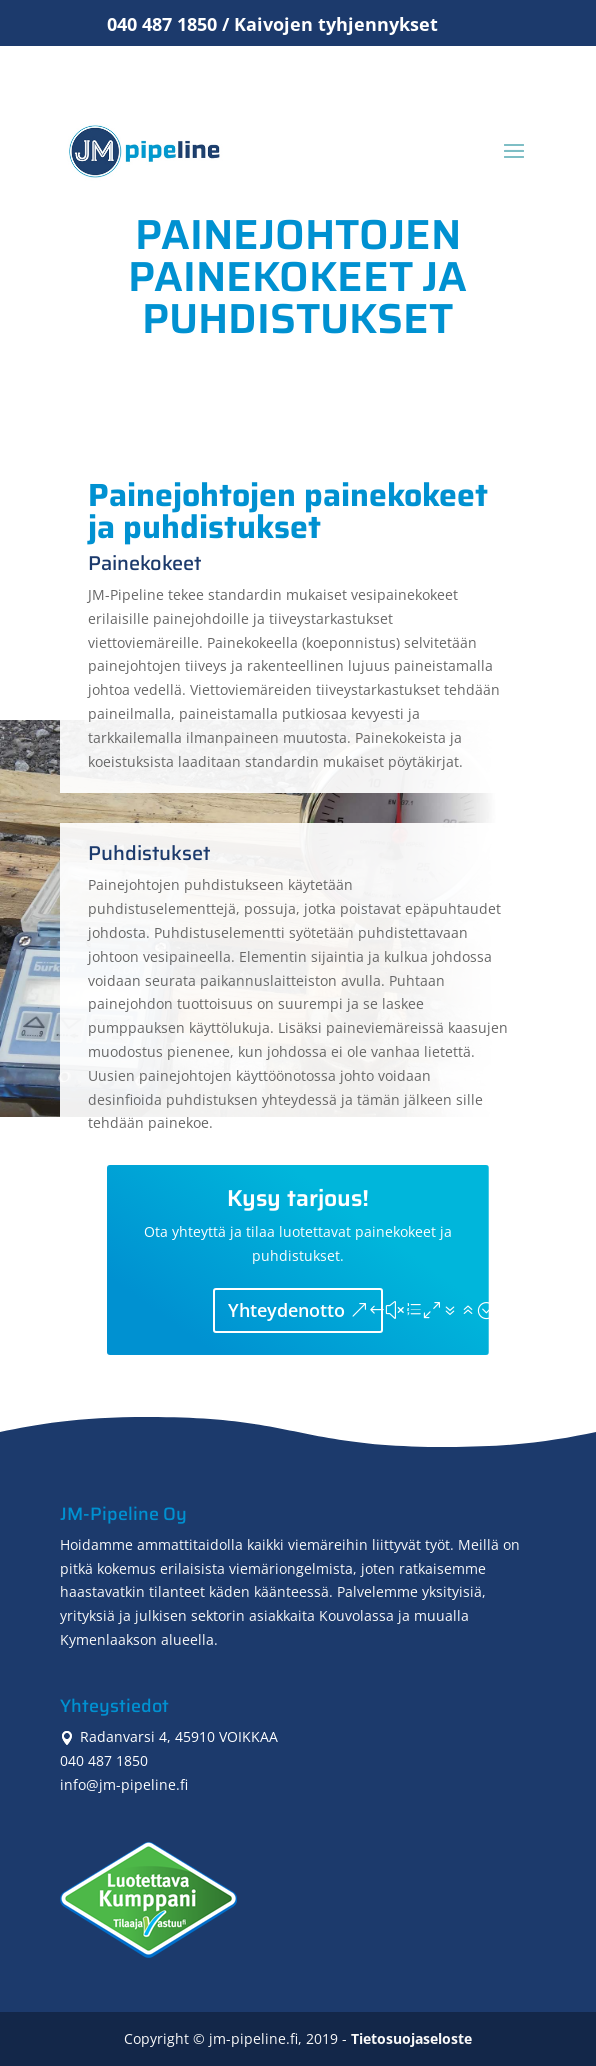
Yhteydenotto (286, 1310)
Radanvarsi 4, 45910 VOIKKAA (169, 1736)
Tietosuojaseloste (411, 2038)
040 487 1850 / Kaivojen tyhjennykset (272, 24)
